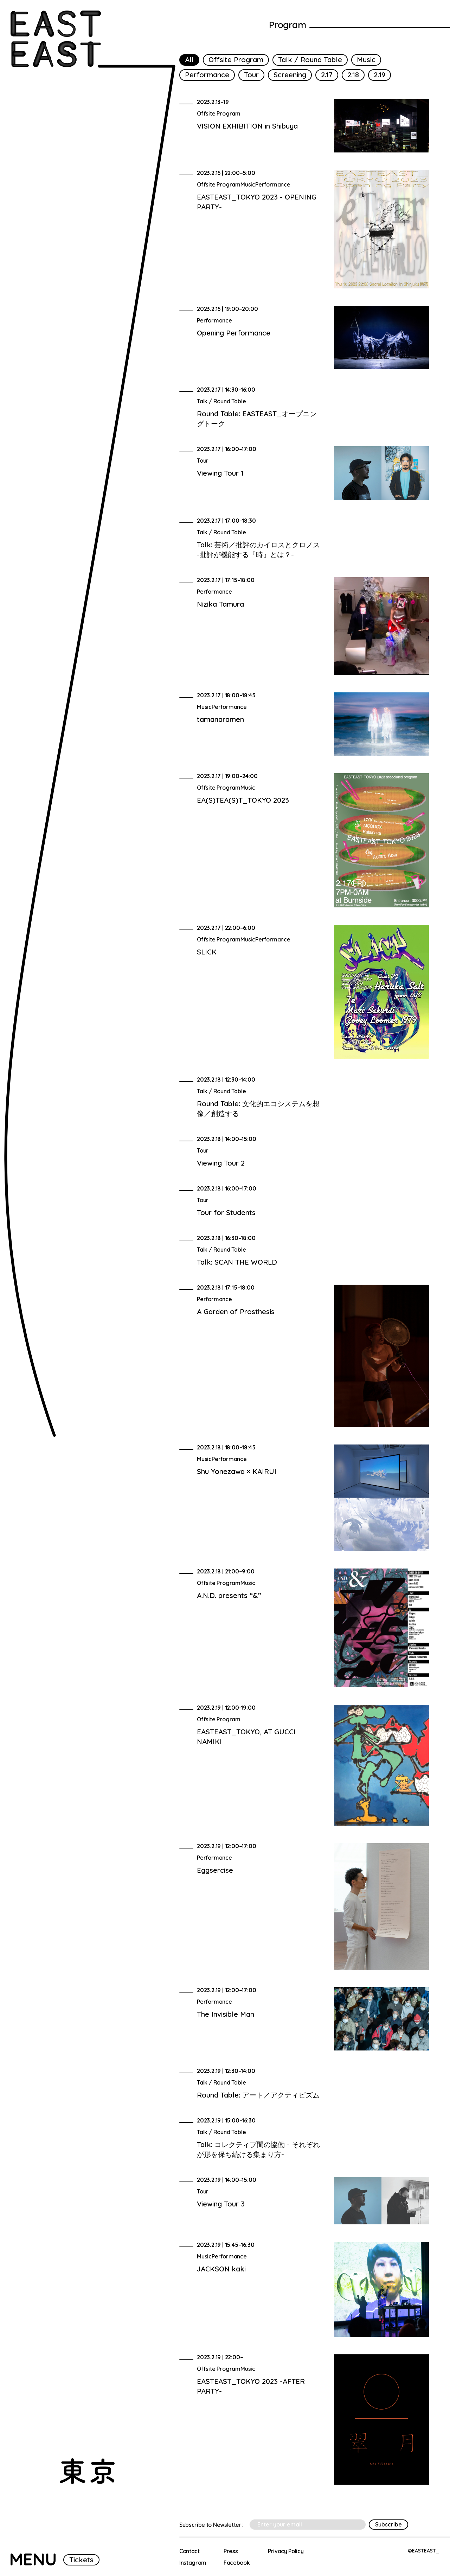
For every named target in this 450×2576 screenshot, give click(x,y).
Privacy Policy (286, 2551)
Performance (207, 74)
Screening (290, 74)
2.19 (379, 74)
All (189, 59)
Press (231, 2551)
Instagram (192, 2562)
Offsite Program (235, 59)
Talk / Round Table (310, 59)
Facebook (237, 2562)
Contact (189, 2551)
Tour (251, 74)
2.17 (327, 74)
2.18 (353, 74)
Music (366, 59)
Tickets (81, 2559)
